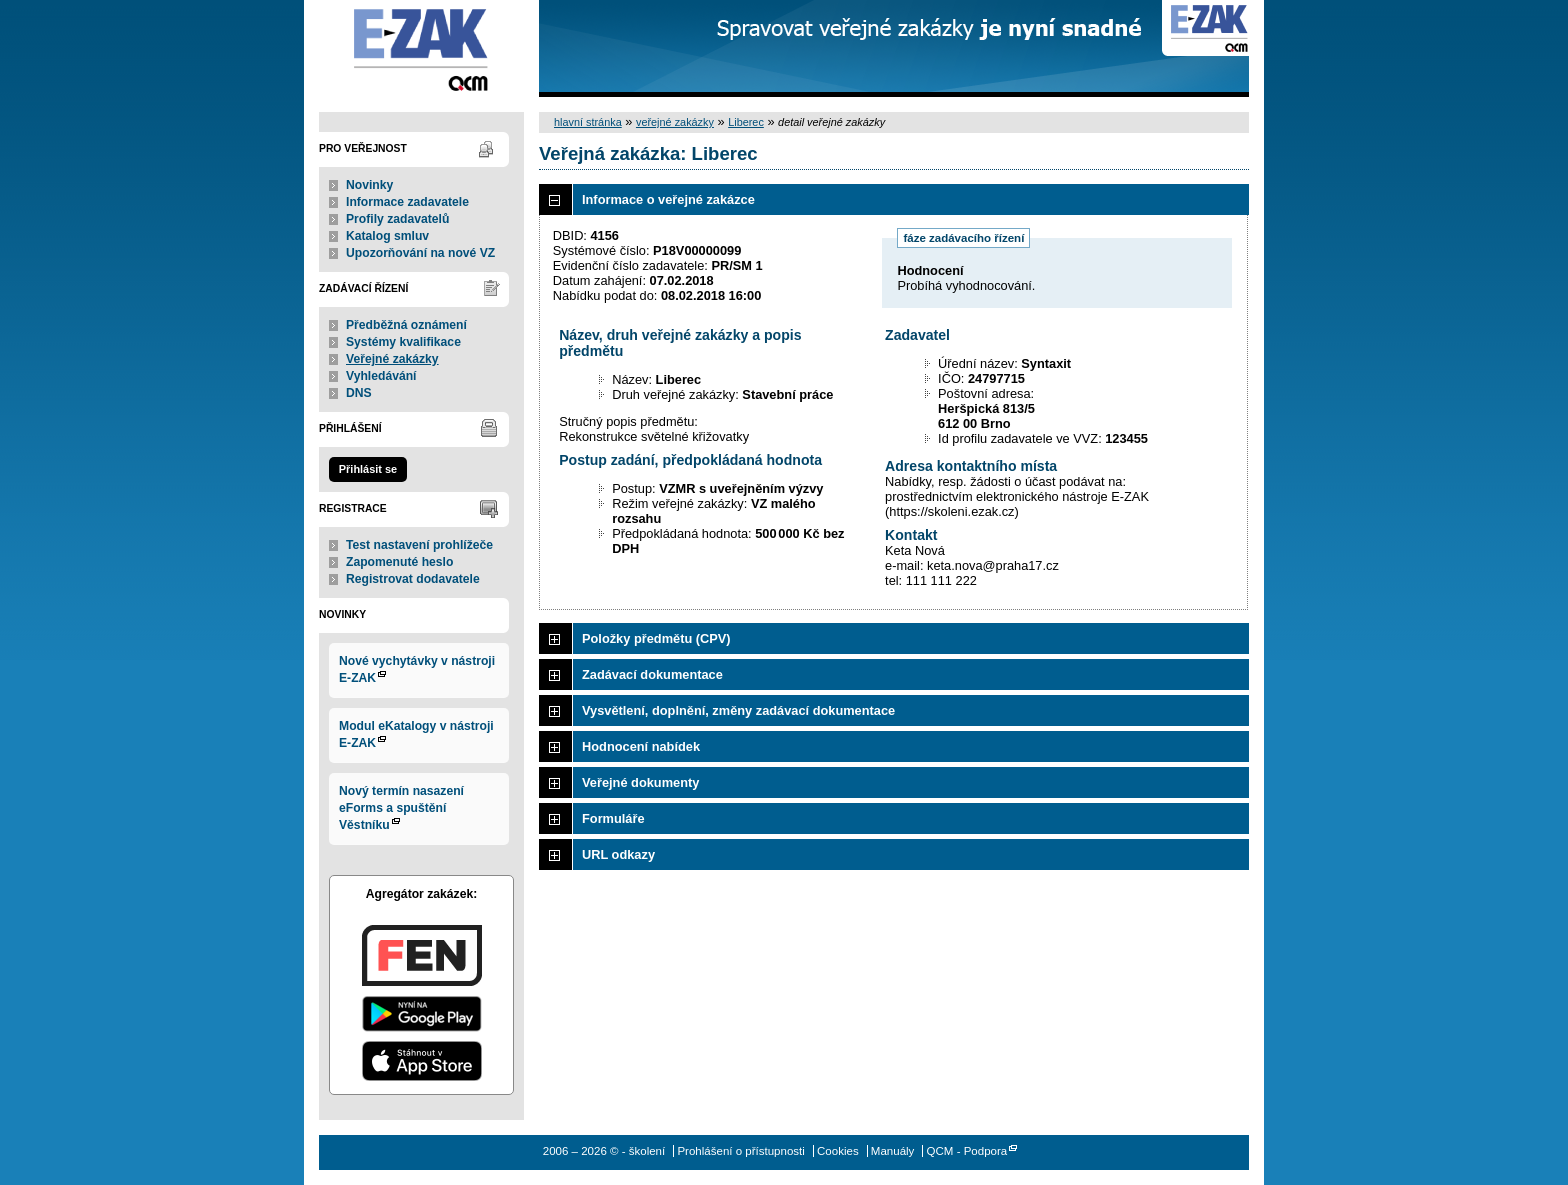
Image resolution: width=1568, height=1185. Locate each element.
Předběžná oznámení (406, 325)
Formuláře (613, 818)
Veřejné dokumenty (640, 782)
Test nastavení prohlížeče (419, 545)
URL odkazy (618, 854)
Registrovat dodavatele (413, 579)
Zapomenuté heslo (399, 562)
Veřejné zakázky (392, 359)
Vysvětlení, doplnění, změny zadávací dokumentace (738, 710)
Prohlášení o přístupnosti (740, 1151)
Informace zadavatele (407, 202)
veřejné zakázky (675, 122)
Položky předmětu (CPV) (656, 638)
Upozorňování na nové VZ (420, 253)
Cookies (838, 1151)
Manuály (893, 1151)
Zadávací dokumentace (652, 674)
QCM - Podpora (967, 1151)
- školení (421, 48)
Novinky (369, 185)
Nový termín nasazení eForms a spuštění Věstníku (401, 808)
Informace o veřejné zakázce (668, 199)
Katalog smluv (387, 236)
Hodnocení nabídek (641, 746)
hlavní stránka (588, 122)
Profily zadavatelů (397, 219)
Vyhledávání (381, 376)
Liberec (746, 122)
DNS (359, 393)
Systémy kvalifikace (403, 342)
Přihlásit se (368, 469)
